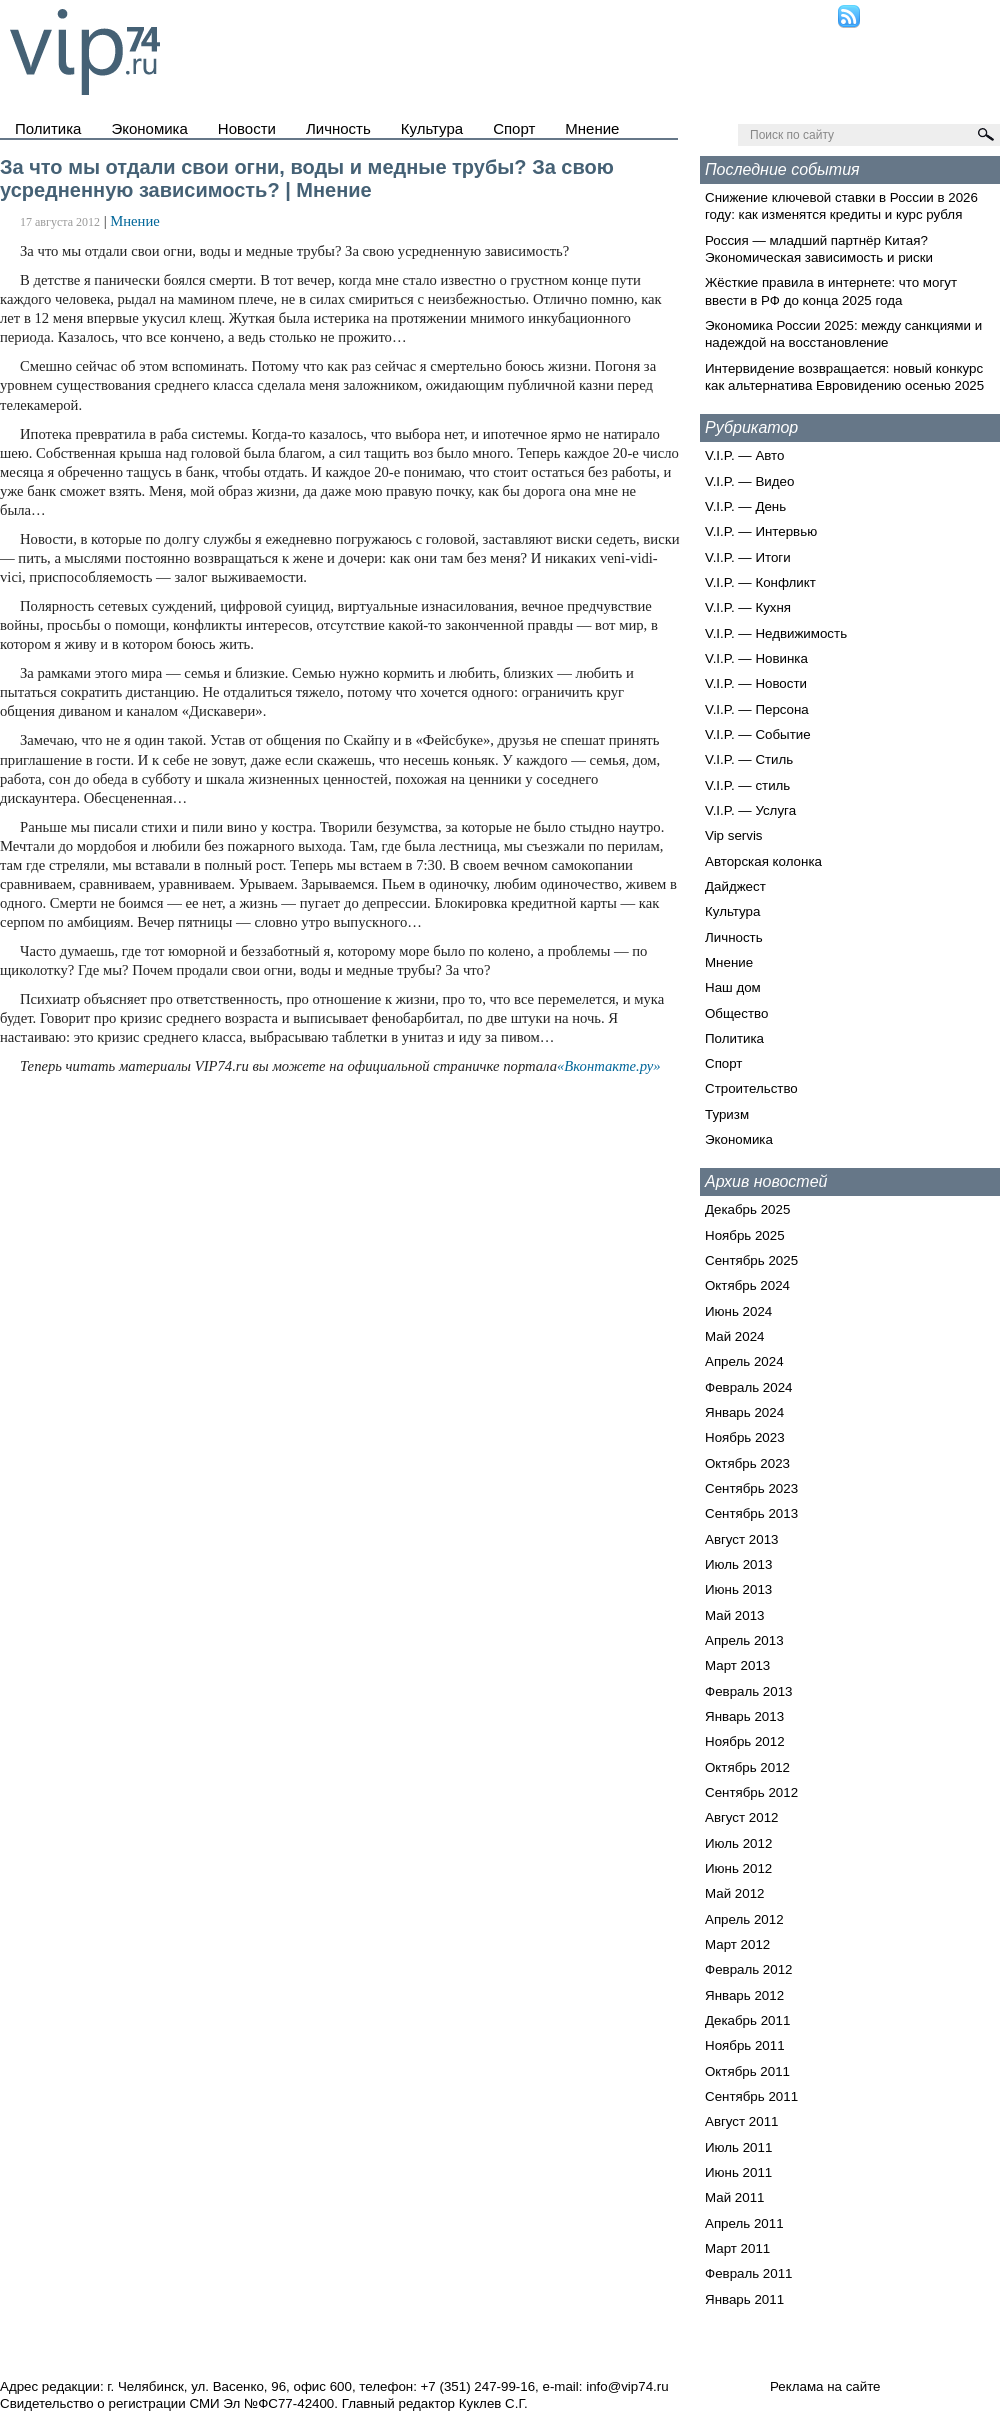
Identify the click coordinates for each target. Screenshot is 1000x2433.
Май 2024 (734, 1336)
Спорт (514, 128)
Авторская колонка (763, 861)
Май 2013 (734, 1615)
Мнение (592, 128)
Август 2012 (741, 1817)
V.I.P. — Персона (757, 709)
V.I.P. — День (745, 506)
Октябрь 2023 (747, 1463)
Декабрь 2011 (747, 2020)
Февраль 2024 (749, 1387)
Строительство (751, 1088)
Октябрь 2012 (747, 1767)
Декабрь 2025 (747, 1209)
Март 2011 (737, 2248)
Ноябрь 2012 (745, 1741)
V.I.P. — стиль (747, 785)
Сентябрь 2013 (751, 1513)
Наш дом (733, 987)
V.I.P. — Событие (758, 734)
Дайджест (735, 886)
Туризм (727, 1114)
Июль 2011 (738, 2147)
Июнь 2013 (738, 1589)
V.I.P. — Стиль (749, 759)
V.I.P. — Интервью (761, 531)
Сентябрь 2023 (751, 1488)
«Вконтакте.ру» (609, 1066)
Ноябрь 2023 (745, 1437)
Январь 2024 (744, 1412)
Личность (338, 128)
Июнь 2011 (738, 2172)
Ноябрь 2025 (745, 1235)
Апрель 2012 (744, 1919)
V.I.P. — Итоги (748, 557)
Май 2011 (734, 2197)
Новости (247, 128)
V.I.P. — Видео (749, 481)
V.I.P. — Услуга (750, 810)
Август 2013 (741, 1539)
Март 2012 (737, 1944)
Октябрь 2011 (747, 2071)
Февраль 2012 (749, 1969)
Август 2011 (741, 2121)
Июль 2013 (738, 1564)
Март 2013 (737, 1665)
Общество (736, 1013)
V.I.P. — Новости (756, 683)
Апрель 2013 (744, 1640)
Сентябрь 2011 (751, 2096)
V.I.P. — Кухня (748, 607)
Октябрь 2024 (747, 1285)
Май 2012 (734, 1893)
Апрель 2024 (744, 1361)
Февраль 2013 (749, 1691)
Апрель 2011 (744, 2223)
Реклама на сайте (825, 2386)
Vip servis (734, 835)
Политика (48, 128)
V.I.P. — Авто (744, 455)
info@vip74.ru (627, 2386)
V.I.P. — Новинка (756, 658)
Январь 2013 (744, 1716)
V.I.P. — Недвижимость (776, 633)
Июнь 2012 (738, 1868)
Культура (432, 128)
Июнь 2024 (738, 1311)
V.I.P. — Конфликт (760, 582)
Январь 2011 (744, 2299)
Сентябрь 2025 (751, 1260)
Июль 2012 (738, 1843)
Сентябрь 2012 (751, 1792)
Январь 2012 (744, 1995)
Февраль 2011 (749, 2273)
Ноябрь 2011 (745, 2045)
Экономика (149, 128)
